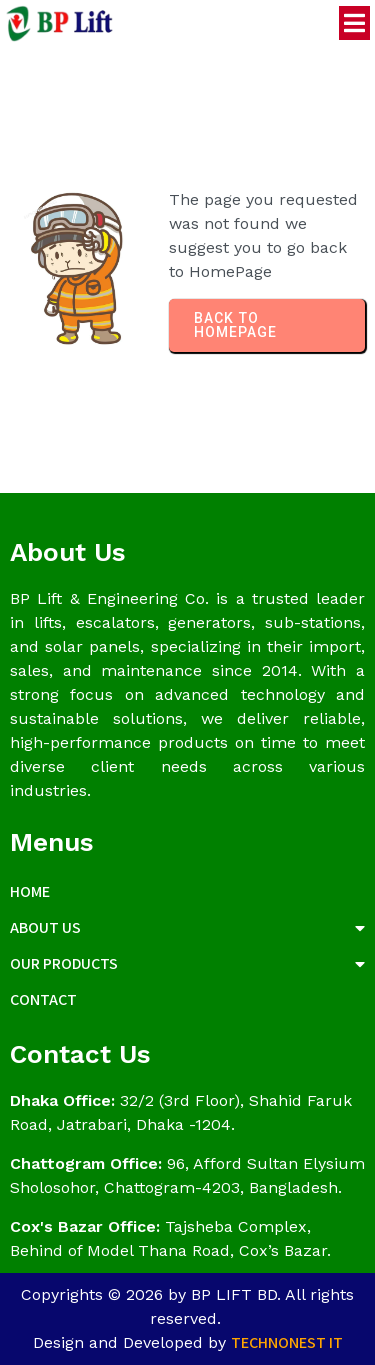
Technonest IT (287, 1342)
